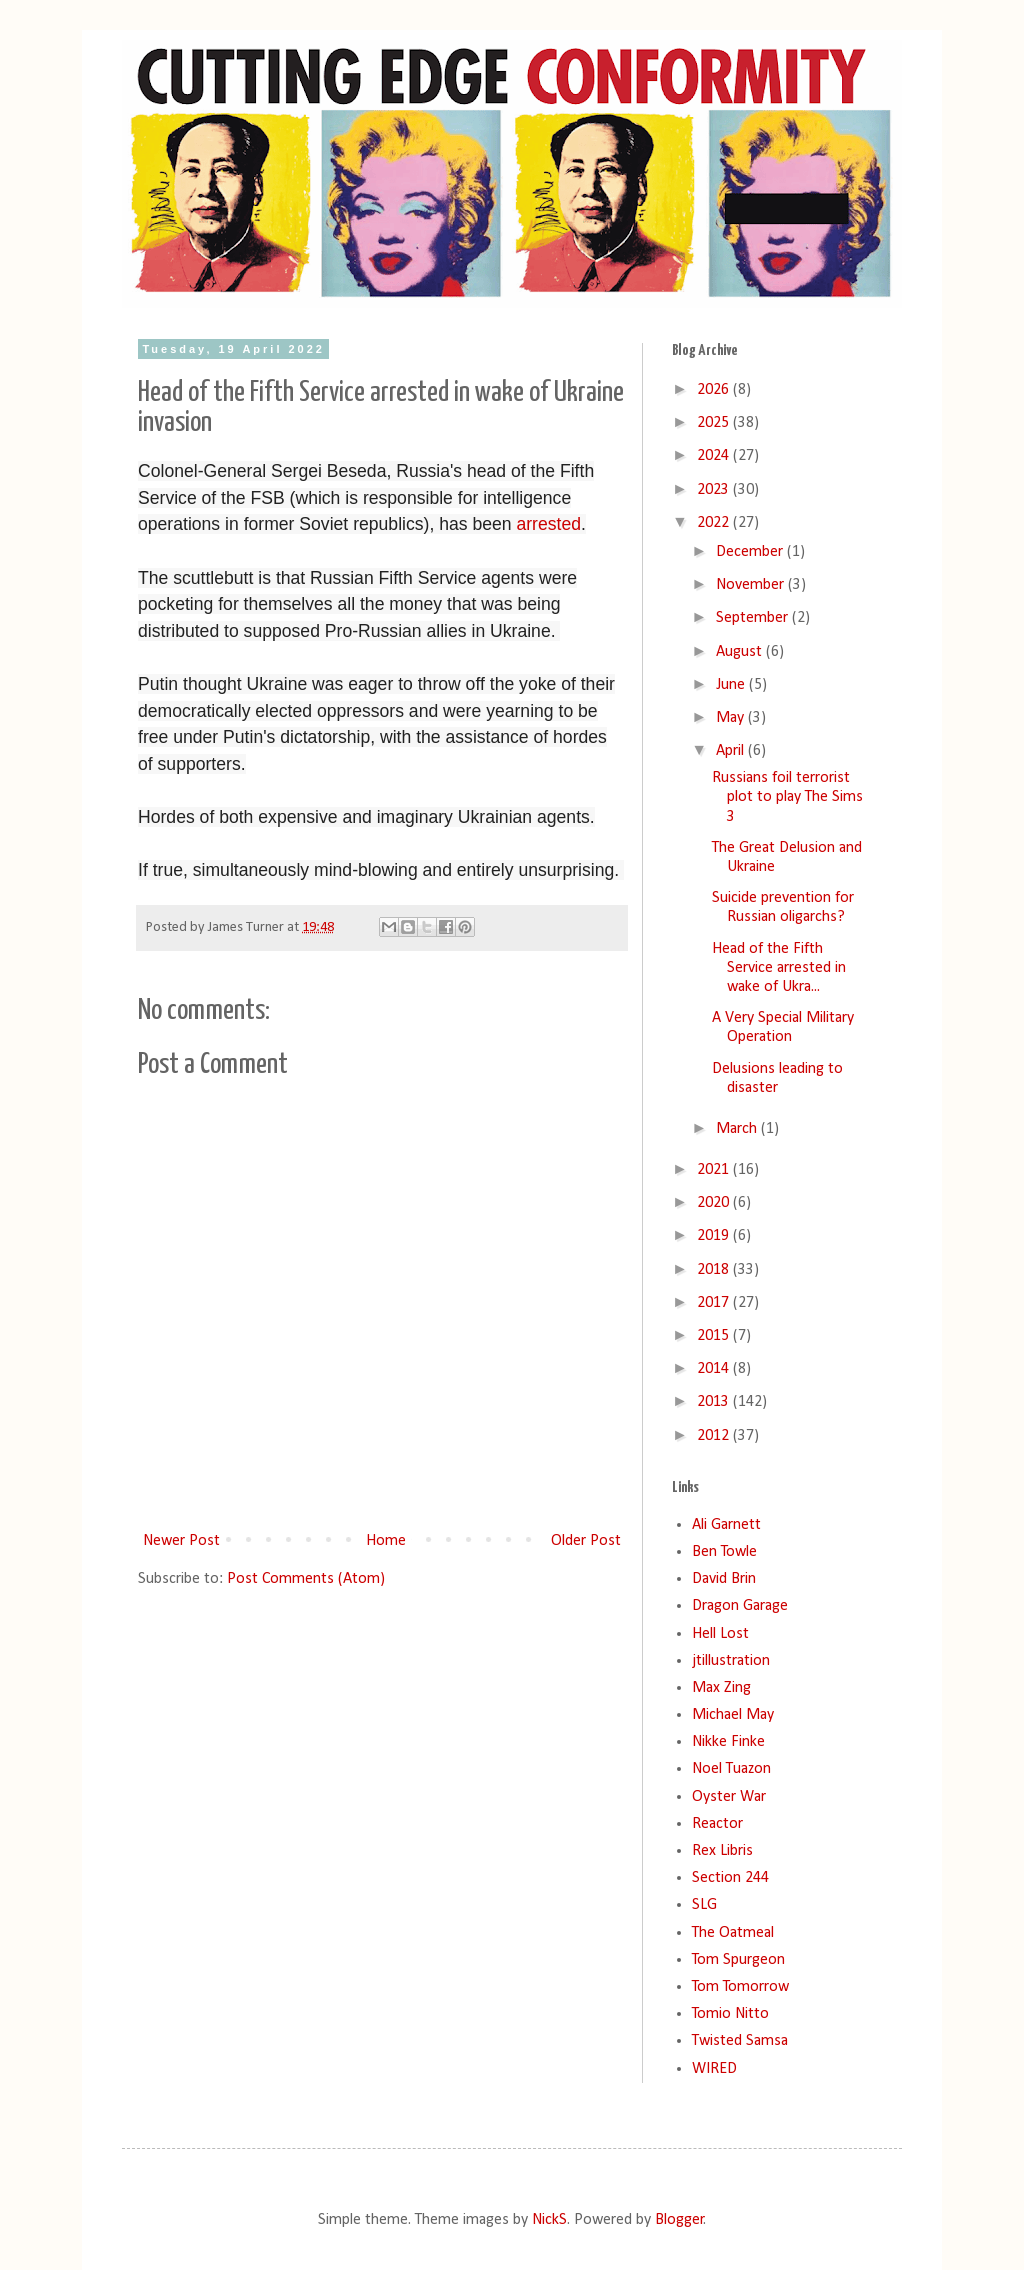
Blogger (679, 2220)
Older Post (586, 1541)
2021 (715, 1170)
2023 (715, 490)
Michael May (733, 1715)
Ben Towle (724, 1552)
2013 (715, 1402)
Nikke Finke (728, 1742)
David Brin (724, 1579)
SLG (704, 1905)
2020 (715, 1203)
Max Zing (721, 1688)
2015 (715, 1336)
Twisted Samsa (740, 2041)
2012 (715, 1436)
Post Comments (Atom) (306, 1579)
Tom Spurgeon (738, 1960)
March (738, 1129)
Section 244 (730, 1878)
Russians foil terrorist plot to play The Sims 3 (787, 797)
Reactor (717, 1824)
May (732, 718)
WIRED (714, 2069)
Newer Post (181, 1541)
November (752, 585)
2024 (715, 456)
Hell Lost (720, 1634)
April (732, 751)
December (751, 552)
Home (386, 1541)
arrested (548, 524)
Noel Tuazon (731, 1769)
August (741, 652)
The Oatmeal (733, 1933)
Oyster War (729, 1797)
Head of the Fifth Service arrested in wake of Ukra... (779, 968)
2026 (715, 390)
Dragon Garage (740, 1606)
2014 (715, 1369)
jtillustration (731, 1661)
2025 (715, 423)
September (754, 618)
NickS (549, 2220)
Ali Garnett (726, 1525)
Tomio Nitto (730, 2014)
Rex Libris (722, 1851)
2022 (715, 523)
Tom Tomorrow (740, 1987)
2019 (715, 1236)
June (732, 685)
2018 (715, 1270)
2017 (715, 1303)
